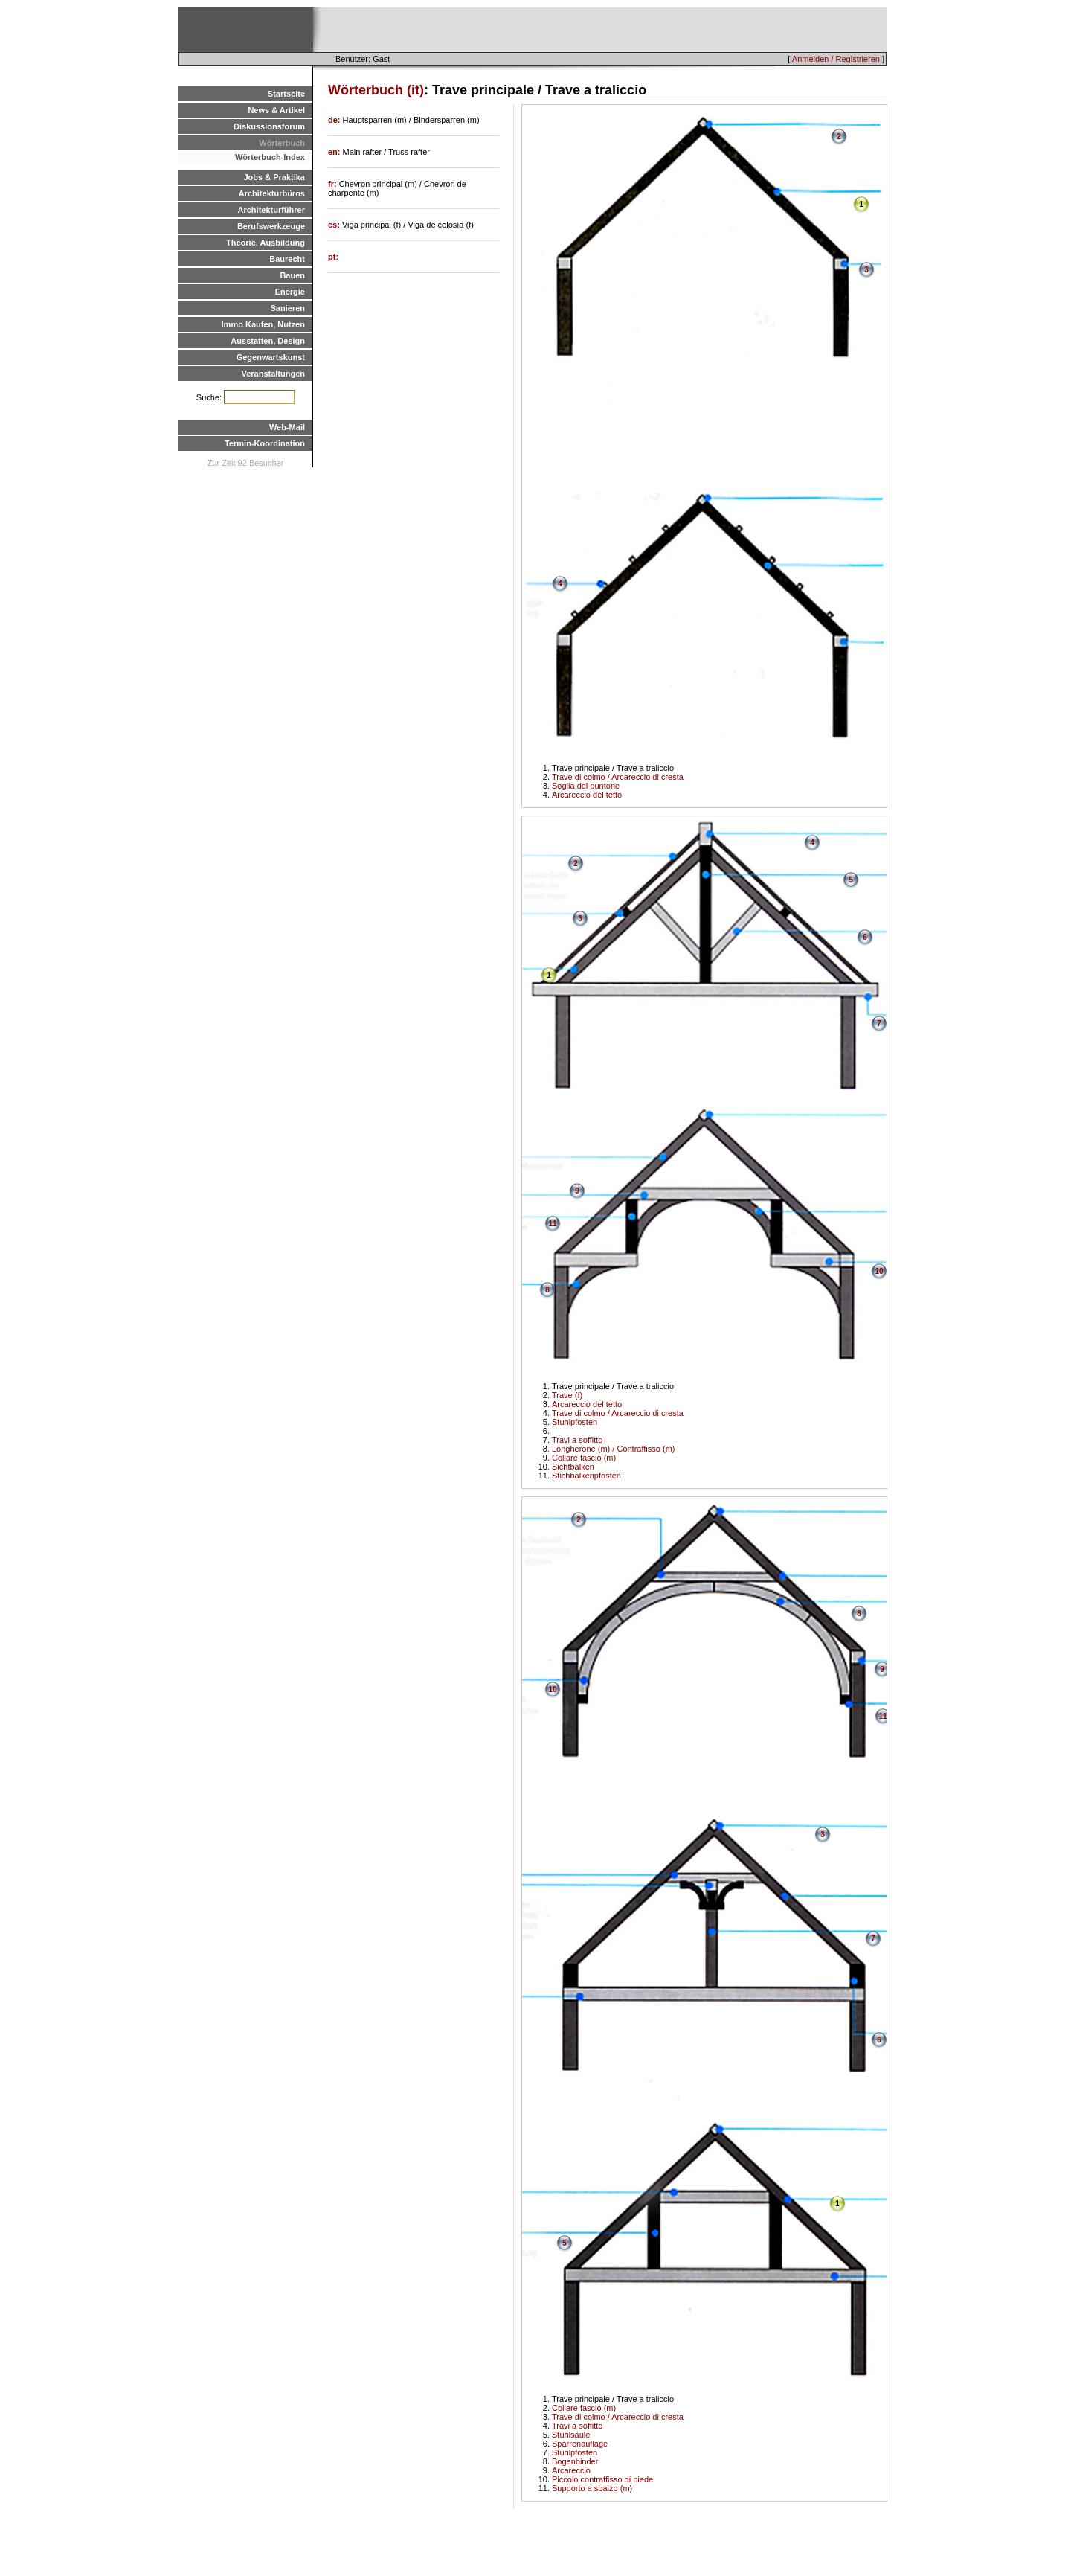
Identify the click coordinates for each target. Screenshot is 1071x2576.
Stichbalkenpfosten (586, 1475)
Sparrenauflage (580, 2443)
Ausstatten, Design (268, 340)
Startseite (286, 93)
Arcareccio (571, 2470)
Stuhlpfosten (574, 1421)
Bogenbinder (575, 2461)
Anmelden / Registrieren (836, 58)
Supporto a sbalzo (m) (592, 2488)
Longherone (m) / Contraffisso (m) (613, 1448)
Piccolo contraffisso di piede (602, 2479)
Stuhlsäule (571, 2434)
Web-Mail (287, 427)
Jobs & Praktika (274, 177)
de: (335, 119)
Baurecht (287, 258)
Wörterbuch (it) (376, 90)
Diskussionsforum (269, 126)
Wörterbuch (282, 142)
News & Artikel (276, 110)
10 (879, 1271)
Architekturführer (271, 209)
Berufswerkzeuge (271, 226)
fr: (333, 183)
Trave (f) (567, 1395)
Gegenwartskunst (271, 357)
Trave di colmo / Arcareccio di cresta (618, 776)
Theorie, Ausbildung (265, 242)
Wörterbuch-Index (270, 157)
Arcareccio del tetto (587, 794)
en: (335, 151)
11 (552, 1224)
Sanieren (288, 308)
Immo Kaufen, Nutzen (263, 324)
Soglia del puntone (586, 785)
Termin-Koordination (265, 443)
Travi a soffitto (577, 1439)
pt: (333, 256)
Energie (290, 291)
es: (335, 224)
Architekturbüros (272, 193)
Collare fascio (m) (584, 1457)
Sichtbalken (573, 1466)
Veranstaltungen (273, 373)
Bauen (292, 275)
